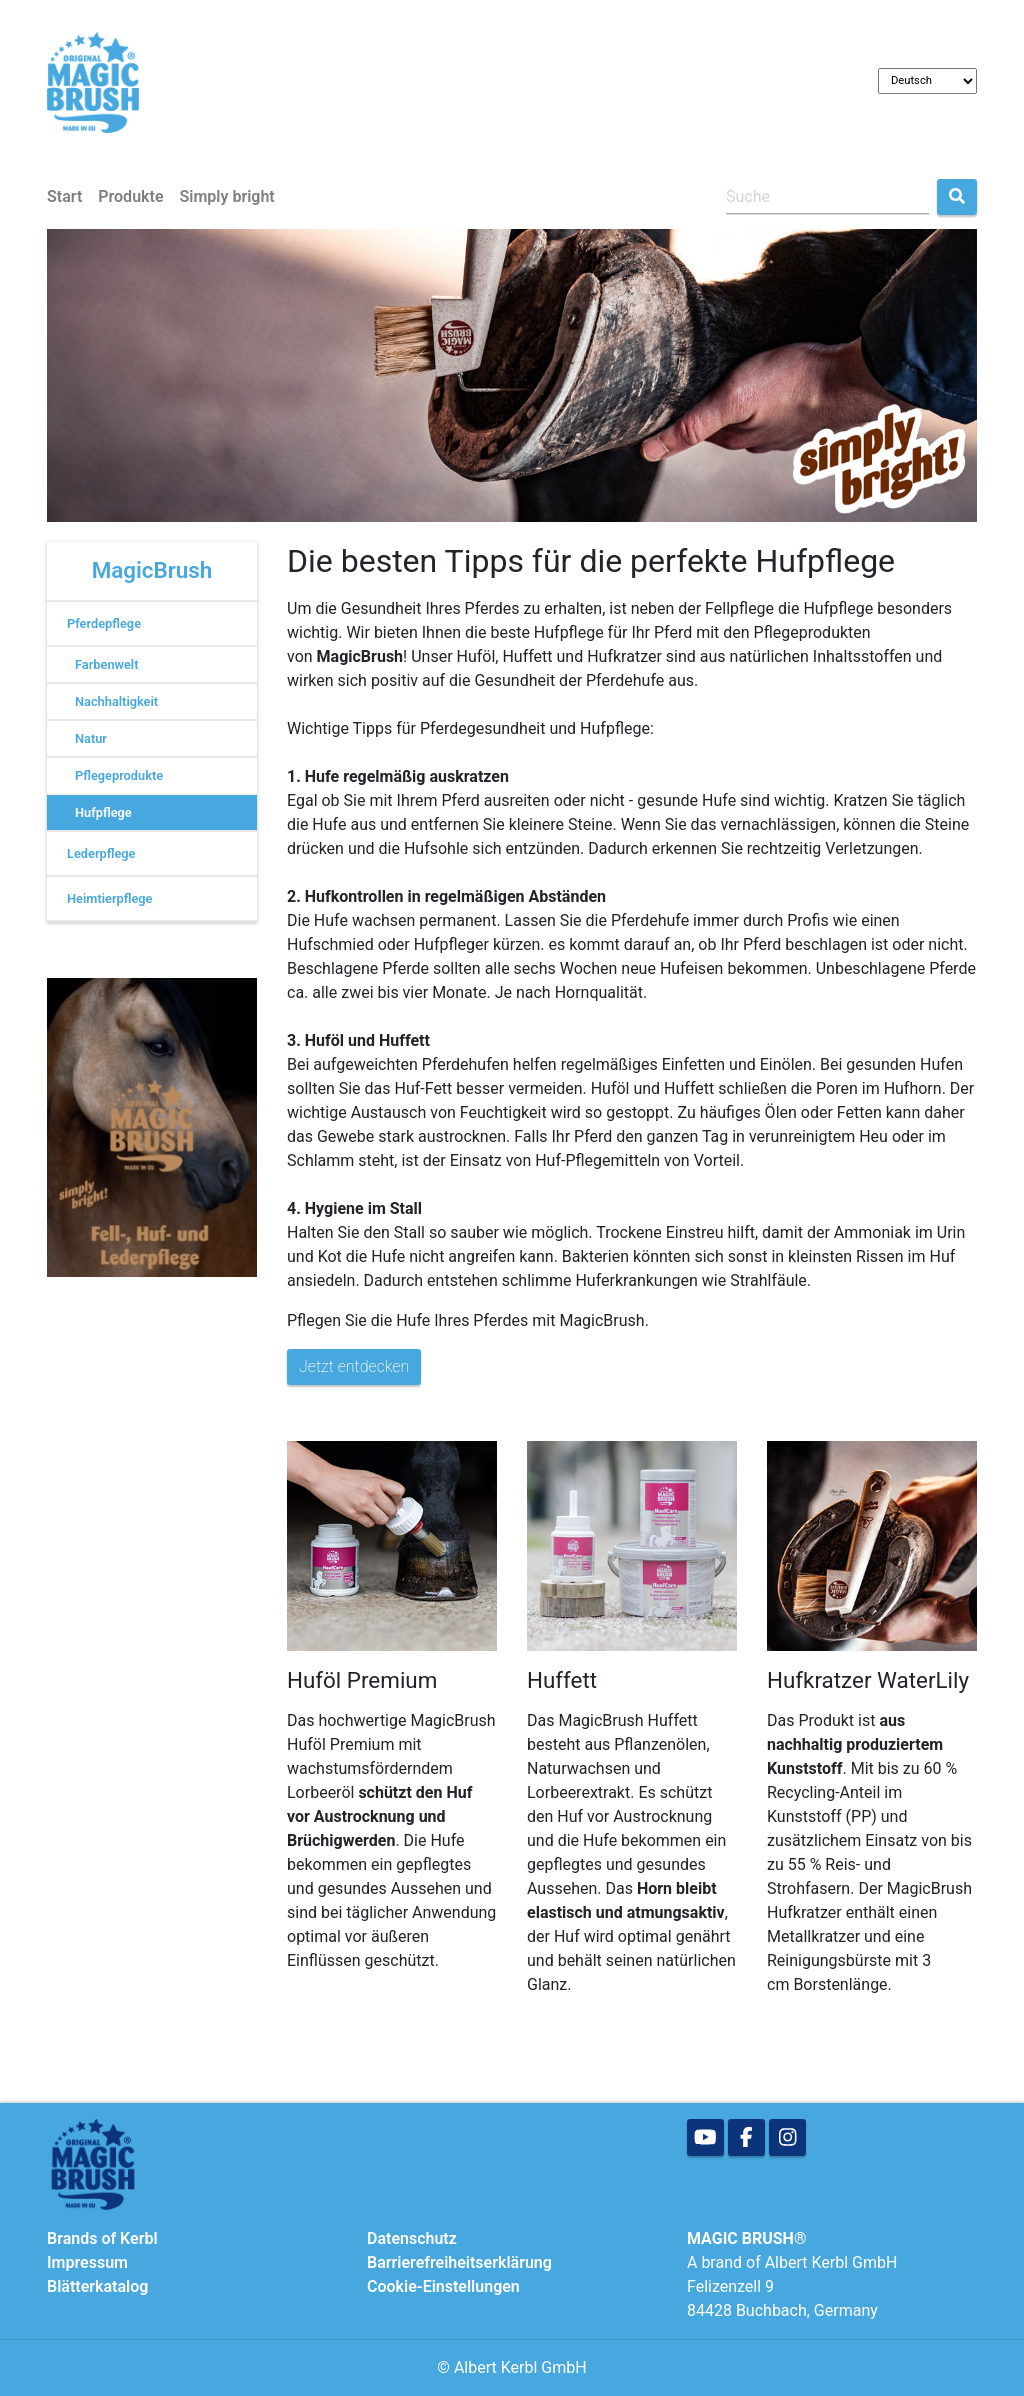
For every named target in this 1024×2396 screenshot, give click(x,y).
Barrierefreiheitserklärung (459, 2262)
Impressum (87, 2262)
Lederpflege (101, 853)
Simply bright (227, 196)
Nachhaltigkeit (116, 701)
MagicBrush (152, 570)
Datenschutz (412, 2238)
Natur (91, 738)
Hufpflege (103, 812)
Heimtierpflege (109, 898)
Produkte (130, 196)
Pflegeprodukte (119, 775)
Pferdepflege (104, 623)
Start (64, 196)
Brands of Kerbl (102, 2238)
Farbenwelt (107, 664)
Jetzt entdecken (354, 1366)
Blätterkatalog (97, 2286)
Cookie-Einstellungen (443, 2286)
